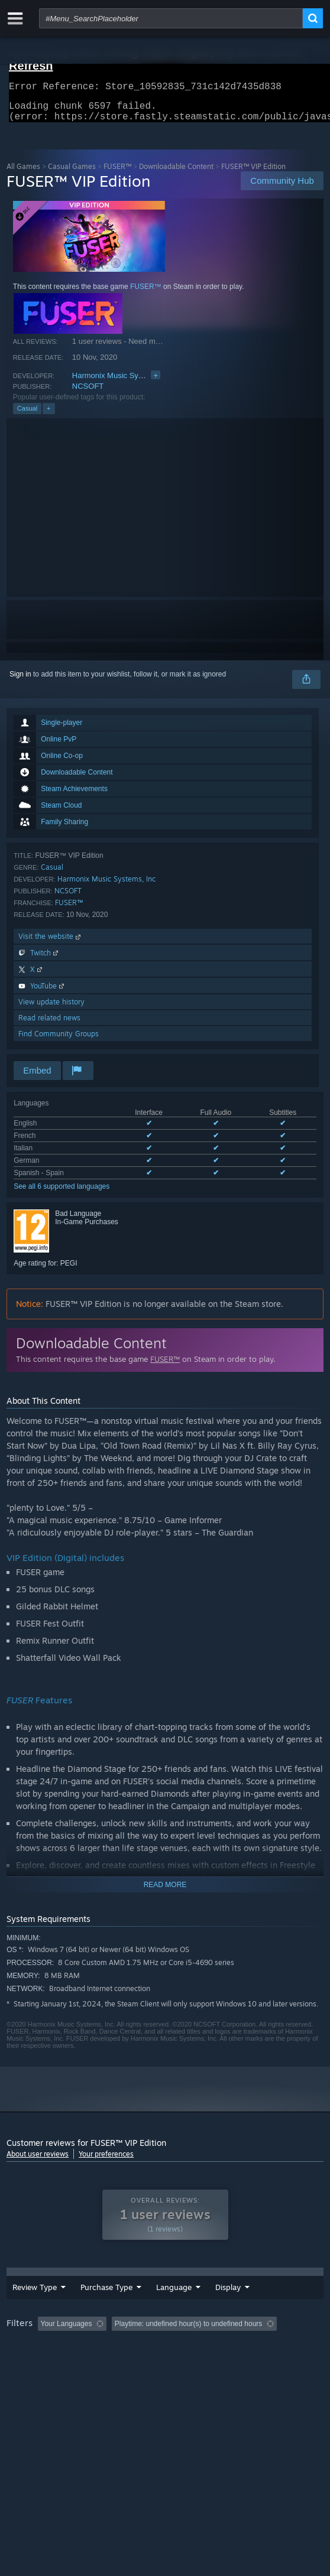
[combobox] (171, 18)
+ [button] (48, 415)
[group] (165, 2365)
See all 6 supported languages (61, 1193)
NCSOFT (87, 393)
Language (140, 2307)
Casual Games (72, 173)
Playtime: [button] (277, 2350)
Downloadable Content (176, 173)
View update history (51, 1008)
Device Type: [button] (29, 2380)
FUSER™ (117, 173)
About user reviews (38, 2161)
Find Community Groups (58, 1040)
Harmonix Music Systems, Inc (122, 382)
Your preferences (106, 2161)
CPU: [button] (216, 2366)
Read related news (49, 1024)
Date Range (193, 2308)
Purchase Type (80, 2308)
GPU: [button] (256, 2366)
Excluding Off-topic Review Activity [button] (185, 2350)
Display (244, 2307)
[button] (47, 2350)
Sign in (20, 681)
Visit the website (50, 943)
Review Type (24, 2308)
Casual (27, 415)
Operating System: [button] (156, 2366)
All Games (23, 173)
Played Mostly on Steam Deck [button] (56, 2366)
